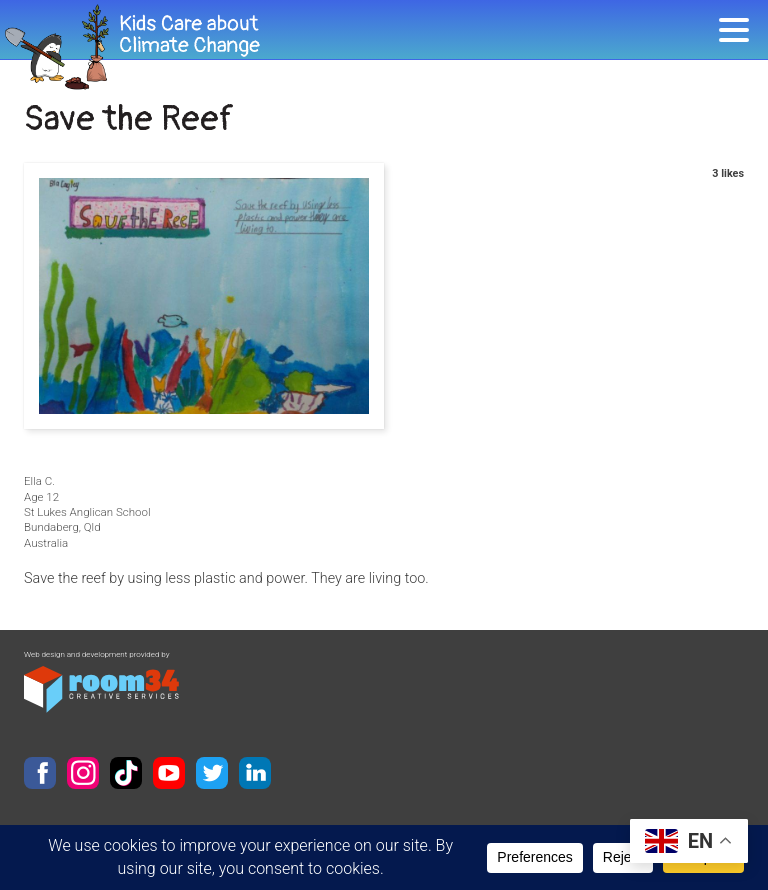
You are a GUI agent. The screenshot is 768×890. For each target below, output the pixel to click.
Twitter (212, 773)
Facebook (40, 773)
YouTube (169, 773)
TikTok (126, 773)
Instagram (83, 773)
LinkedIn (255, 773)
